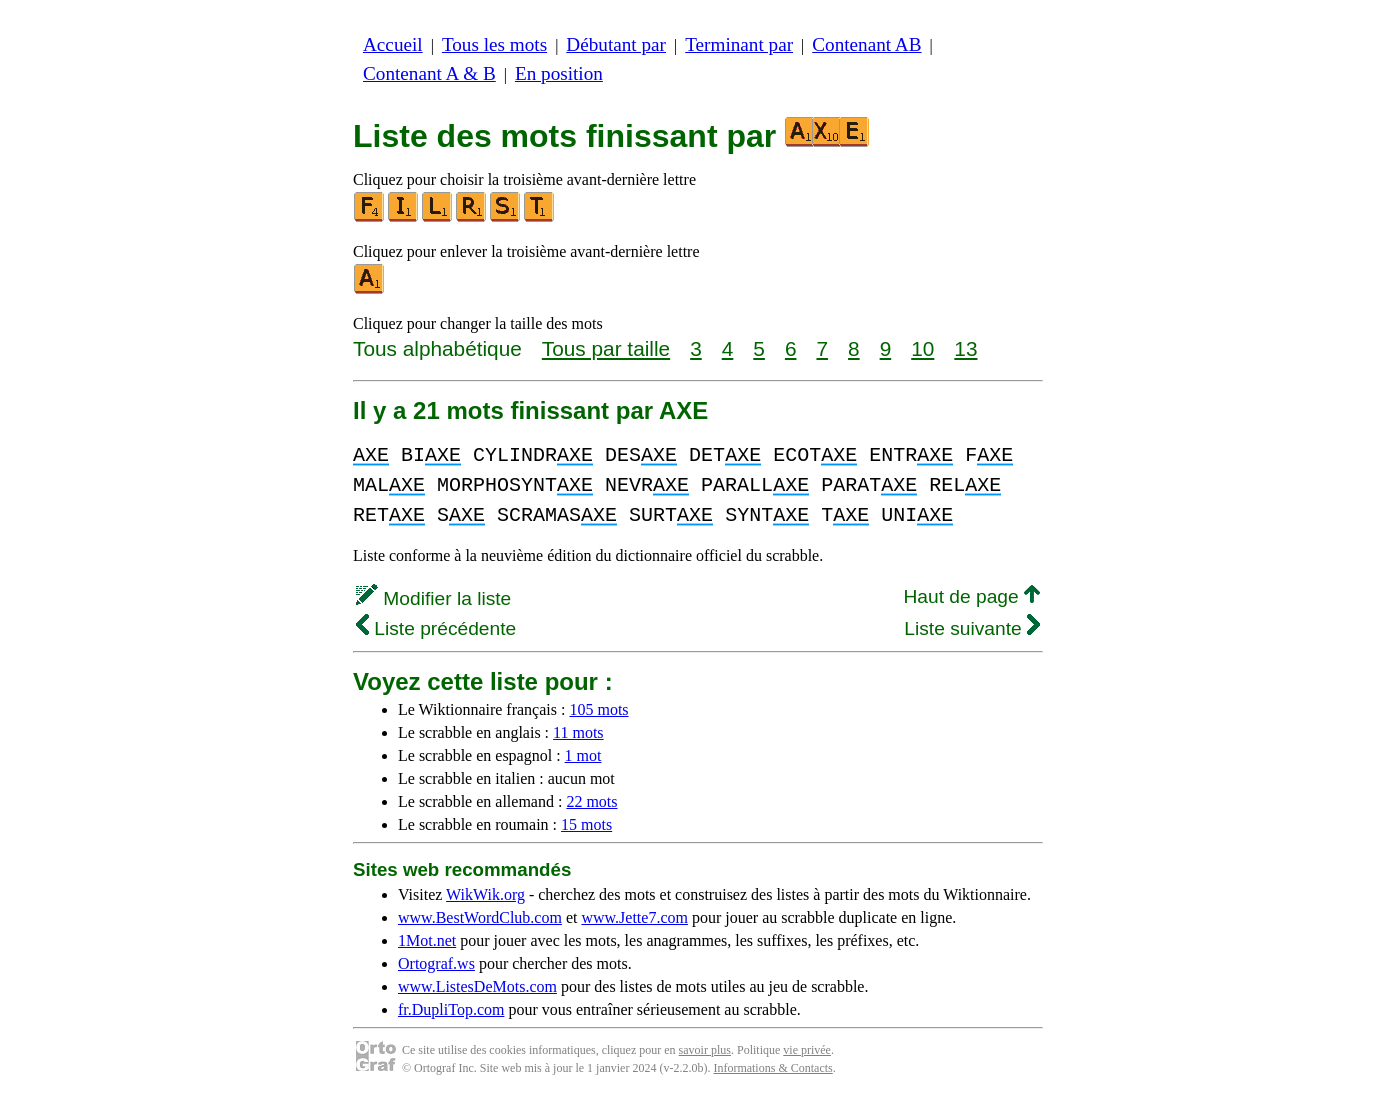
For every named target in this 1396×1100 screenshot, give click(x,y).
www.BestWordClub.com (480, 917)
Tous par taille (606, 348)
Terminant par (739, 44)
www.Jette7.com (634, 917)
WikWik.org (485, 894)
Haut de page (971, 596)
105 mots (598, 709)
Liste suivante (972, 628)
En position (559, 73)
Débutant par (616, 44)
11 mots (578, 732)
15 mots (586, 824)
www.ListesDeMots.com (477, 986)
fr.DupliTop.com (451, 1009)
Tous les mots (494, 44)
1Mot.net (427, 940)
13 (965, 348)
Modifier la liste (433, 598)
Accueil (393, 44)
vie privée (807, 1050)
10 (922, 348)
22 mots (591, 801)
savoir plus (705, 1050)
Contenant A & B (429, 73)
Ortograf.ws (436, 963)
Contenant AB (866, 44)
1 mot (583, 755)
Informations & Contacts (772, 1068)
